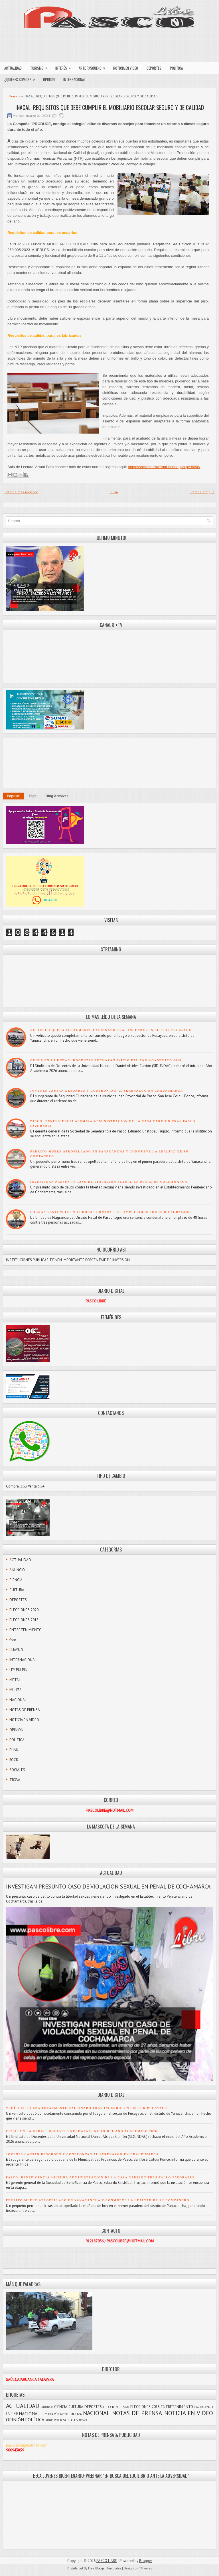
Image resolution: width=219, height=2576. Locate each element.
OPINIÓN (49, 79)
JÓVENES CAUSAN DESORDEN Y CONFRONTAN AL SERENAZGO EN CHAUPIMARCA (106, 1090)
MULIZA (15, 1689)
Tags (32, 796)
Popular (13, 796)
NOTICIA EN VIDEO (125, 68)
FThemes (145, 2568)
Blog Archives (57, 796)
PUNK (14, 1749)
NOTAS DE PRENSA (24, 1709)
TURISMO (40, 66)
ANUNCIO (17, 1569)
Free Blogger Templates (104, 2568)
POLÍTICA (176, 68)
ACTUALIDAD (13, 68)
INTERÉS (64, 66)
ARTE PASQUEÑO (94, 66)
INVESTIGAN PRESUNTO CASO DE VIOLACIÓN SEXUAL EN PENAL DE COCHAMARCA (108, 1181)
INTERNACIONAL (74, 79)
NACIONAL (18, 1699)
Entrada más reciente (21, 492)
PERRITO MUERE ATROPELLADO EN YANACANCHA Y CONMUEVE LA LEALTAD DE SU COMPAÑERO (97, 2200)
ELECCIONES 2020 (23, 1609)
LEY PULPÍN (18, 1669)
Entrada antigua (202, 492)
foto (12, 1639)
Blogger (145, 2560)
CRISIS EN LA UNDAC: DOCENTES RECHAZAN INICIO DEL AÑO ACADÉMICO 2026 (105, 1060)
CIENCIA (16, 1579)
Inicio (114, 492)
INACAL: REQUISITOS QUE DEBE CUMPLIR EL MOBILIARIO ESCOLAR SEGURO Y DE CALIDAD (109, 107)
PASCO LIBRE (106, 2560)
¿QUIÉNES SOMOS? (21, 78)
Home (13, 96)
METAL (15, 1679)
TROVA (14, 1779)
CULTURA (16, 1589)
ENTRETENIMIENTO (25, 1629)
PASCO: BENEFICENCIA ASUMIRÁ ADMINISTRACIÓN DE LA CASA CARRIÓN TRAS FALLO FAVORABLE (100, 2177)
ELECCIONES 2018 (23, 1619)
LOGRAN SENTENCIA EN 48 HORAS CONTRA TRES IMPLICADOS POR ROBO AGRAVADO (110, 1212)
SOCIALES (17, 1769)
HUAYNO (16, 1649)
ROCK (13, 1759)
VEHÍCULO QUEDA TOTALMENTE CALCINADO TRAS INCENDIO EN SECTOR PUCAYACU (111, 1030)
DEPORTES (154, 68)
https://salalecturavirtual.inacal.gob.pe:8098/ (164, 467)
